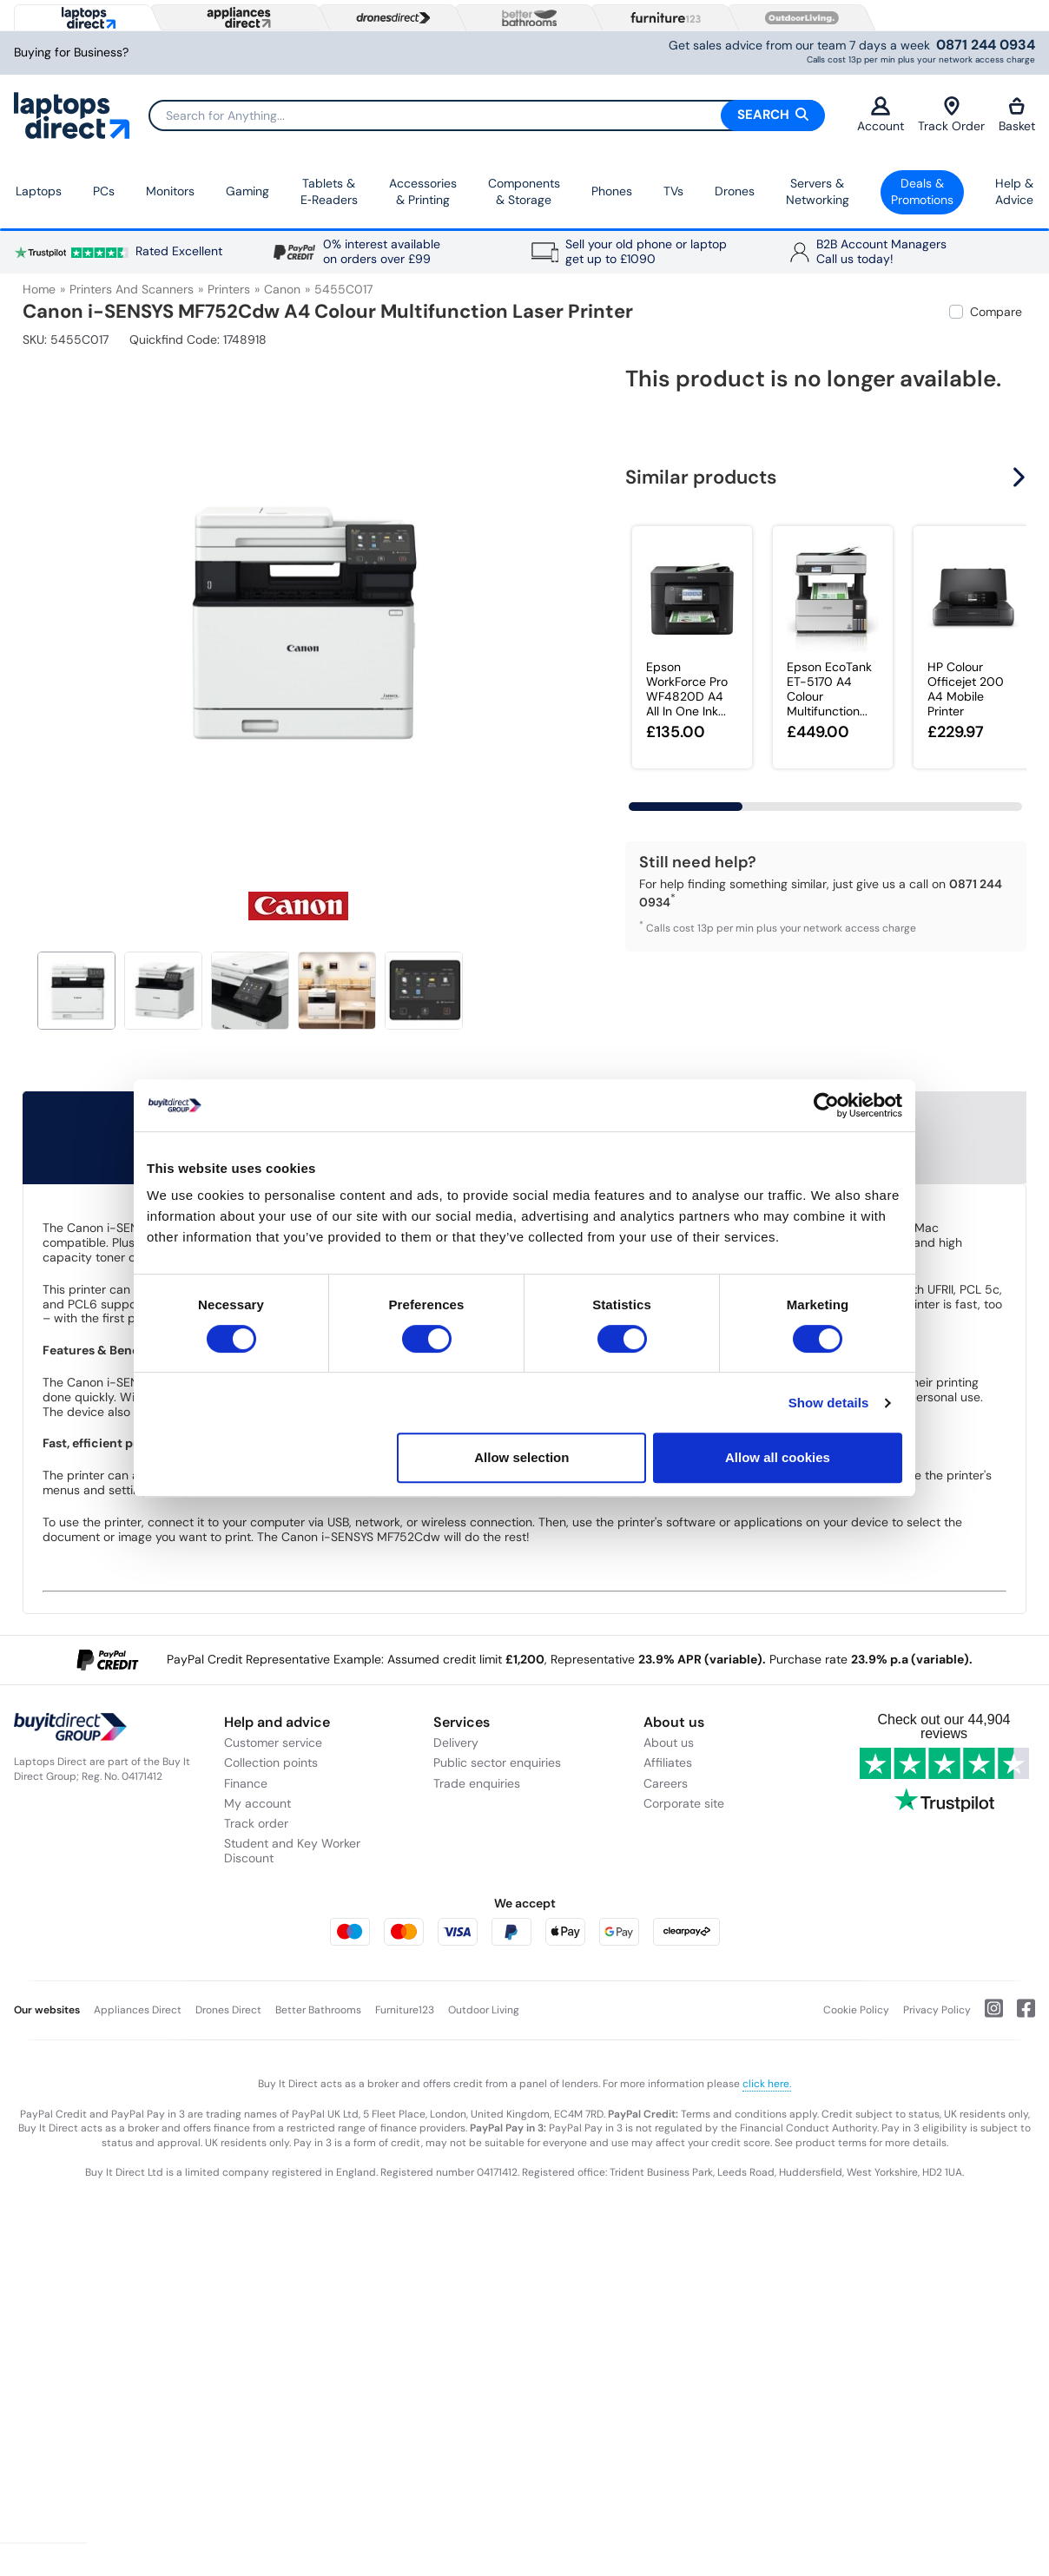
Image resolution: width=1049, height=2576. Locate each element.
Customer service (273, 1742)
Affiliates (667, 1762)
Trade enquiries (476, 1783)
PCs (104, 191)
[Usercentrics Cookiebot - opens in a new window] (826, 1105)
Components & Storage (524, 191)
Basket (1017, 115)
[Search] (486, 115)
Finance (245, 1783)
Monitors (170, 191)
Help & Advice (1014, 191)
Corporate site (683, 1803)
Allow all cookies (777, 1457)
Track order (256, 1823)
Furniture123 (404, 2010)
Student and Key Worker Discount (292, 1850)
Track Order (951, 115)
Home (39, 289)
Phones (611, 191)
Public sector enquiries (497, 1762)
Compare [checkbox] (996, 312)
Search (772, 114)
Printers (229, 289)
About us (668, 1742)
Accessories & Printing (423, 191)
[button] (1021, 477)
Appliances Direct (137, 2010)
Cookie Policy (856, 2010)
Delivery (455, 1742)
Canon (282, 289)
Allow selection (521, 1457)
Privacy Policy (937, 2010)
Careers (665, 1783)
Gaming (247, 191)
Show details (828, 1402)
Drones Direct (228, 2010)
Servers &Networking (817, 191)
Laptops (39, 191)
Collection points (271, 1762)
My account (257, 1803)
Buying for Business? (71, 52)
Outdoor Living (483, 2010)
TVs (673, 191)
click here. (766, 2084)
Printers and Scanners (131, 289)
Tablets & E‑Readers (329, 191)
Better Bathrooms (318, 2010)
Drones (735, 191)
